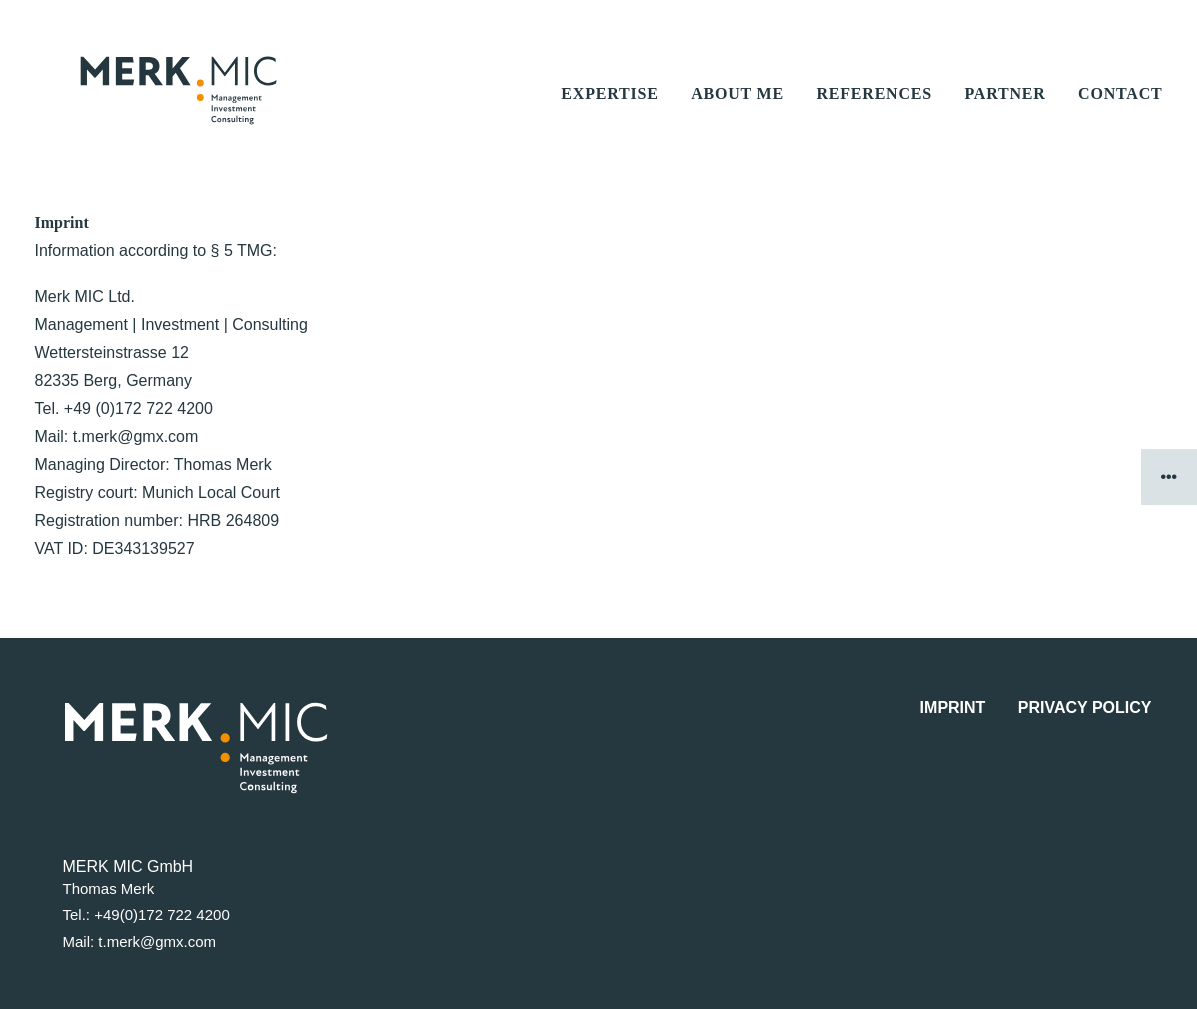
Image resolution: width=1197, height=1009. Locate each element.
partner (1004, 113)
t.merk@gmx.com (157, 941)
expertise (609, 113)
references (874, 113)
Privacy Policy (1085, 707)
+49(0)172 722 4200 (162, 915)
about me (737, 113)
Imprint (953, 707)
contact (1120, 113)
